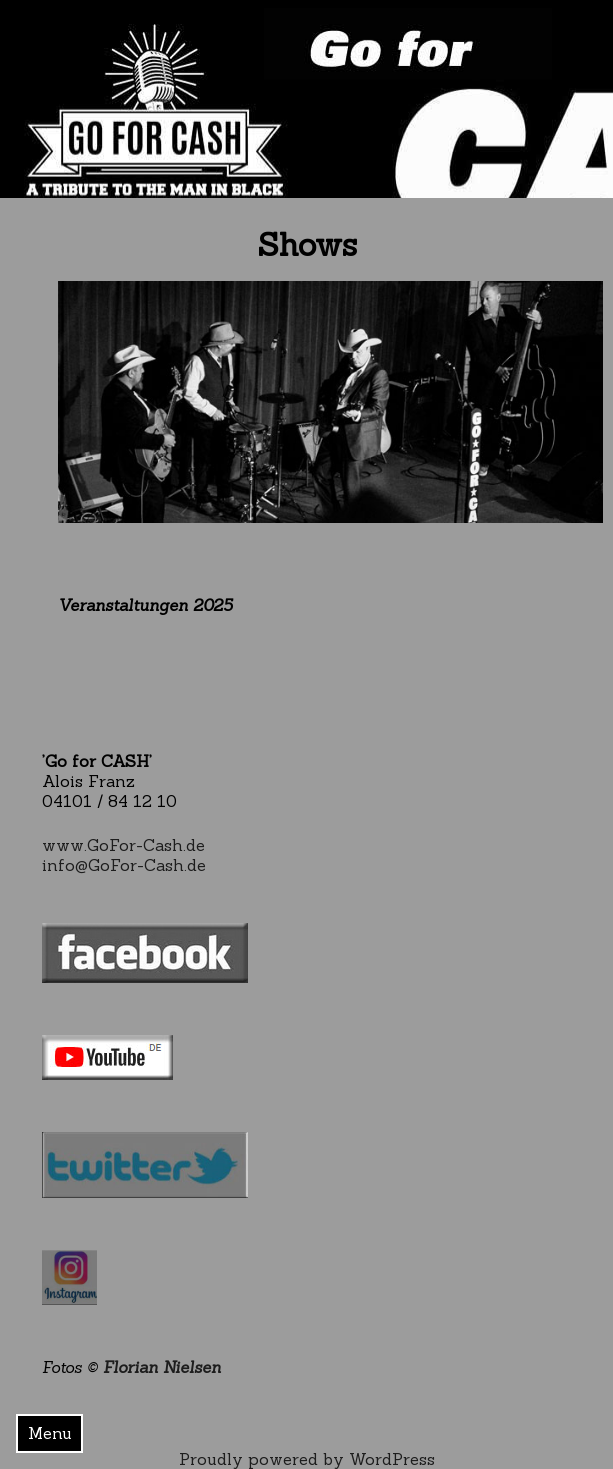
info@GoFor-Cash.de (124, 865)
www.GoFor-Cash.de (123, 845)
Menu (50, 1433)
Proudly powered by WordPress (307, 1459)
